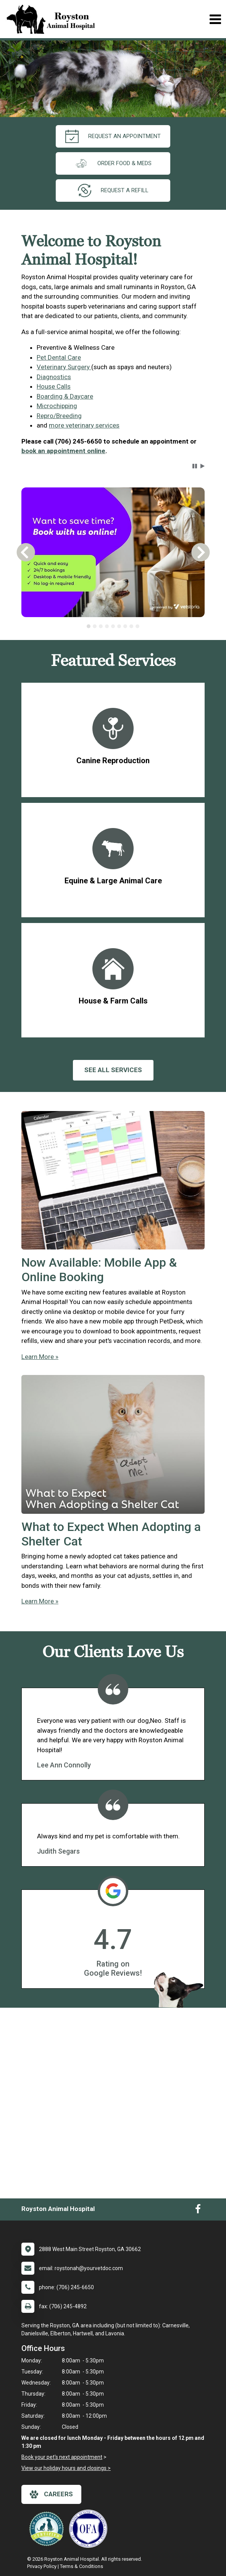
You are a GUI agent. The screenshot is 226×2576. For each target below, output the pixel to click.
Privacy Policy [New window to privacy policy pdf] (41, 2566)
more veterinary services (84, 425)
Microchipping (57, 406)
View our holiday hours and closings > (66, 2468)
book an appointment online (63, 451)
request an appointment (113, 136)
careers (51, 2494)
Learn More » (39, 1356)
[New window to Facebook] (198, 2211)
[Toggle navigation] (215, 19)
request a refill (113, 190)
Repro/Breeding (59, 416)
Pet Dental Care (59, 357)
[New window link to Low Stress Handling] (48, 2529)
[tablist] (113, 626)
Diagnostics (54, 377)
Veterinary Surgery (64, 367)
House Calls (54, 386)
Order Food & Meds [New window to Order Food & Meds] (113, 163)
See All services (113, 1070)
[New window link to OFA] (90, 2529)
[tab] (88, 626)
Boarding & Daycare (65, 396)
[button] (194, 466)
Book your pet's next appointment (61, 2457)
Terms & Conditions (81, 2566)
